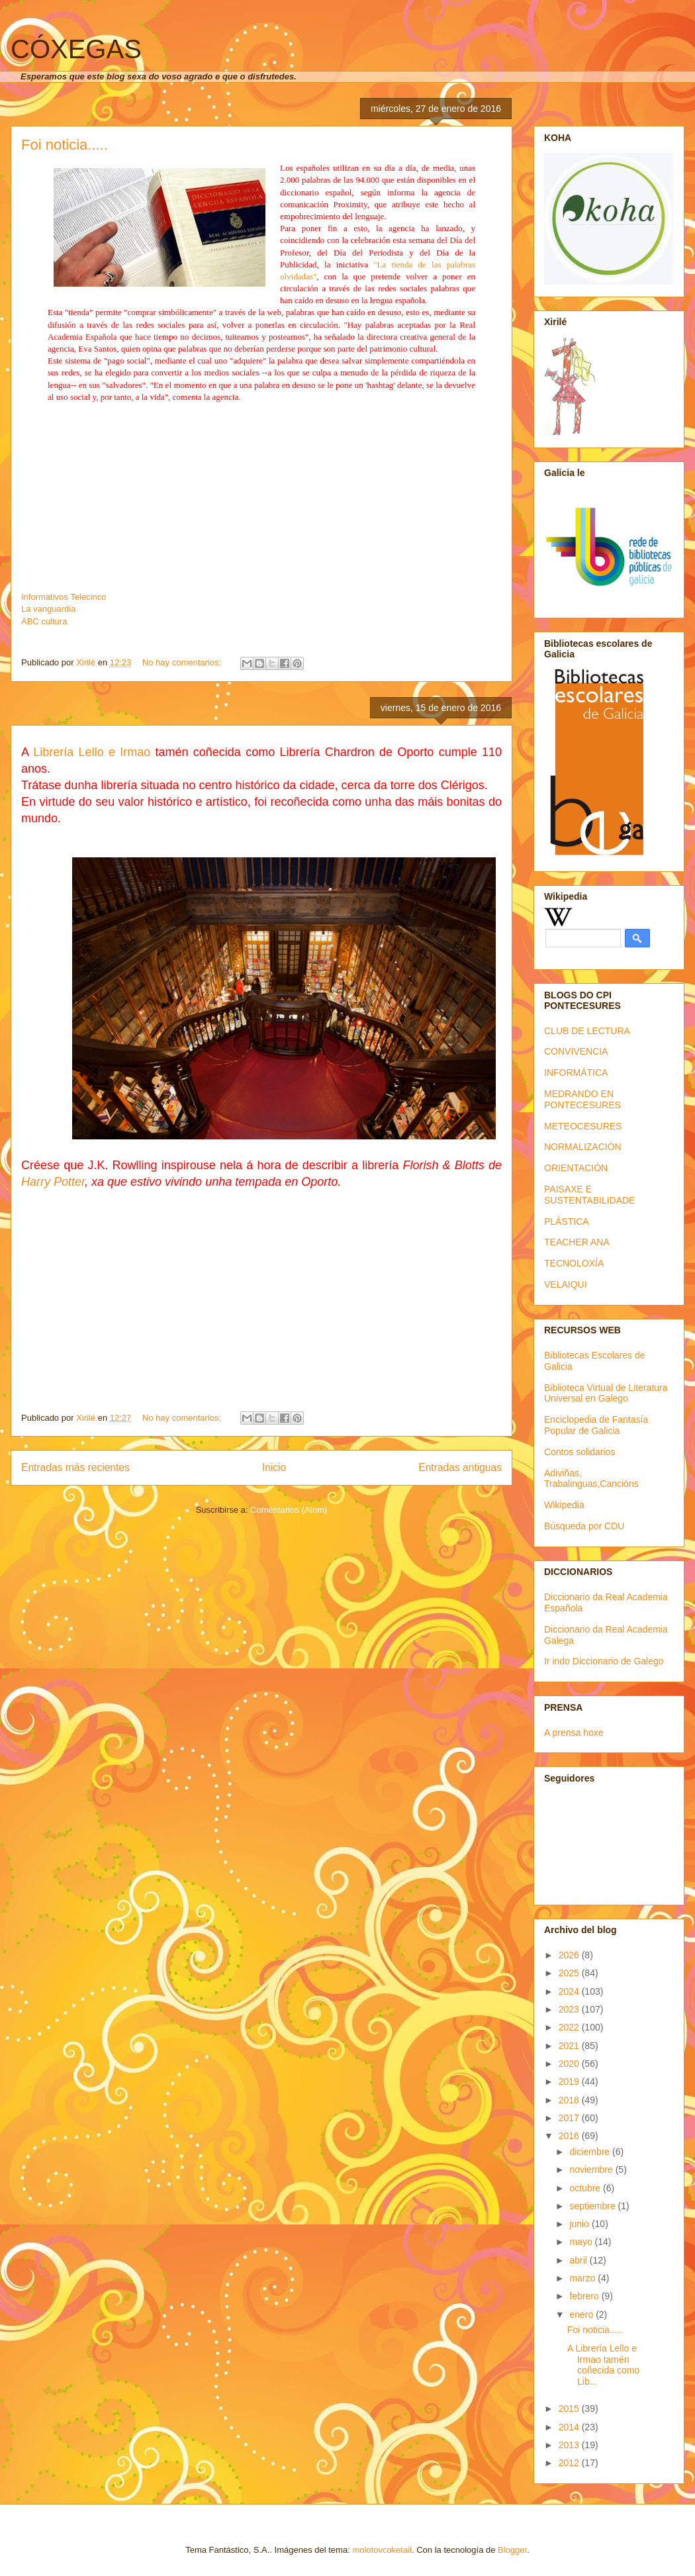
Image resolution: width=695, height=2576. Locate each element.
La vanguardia (48, 609)
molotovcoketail (382, 2550)
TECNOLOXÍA (574, 1263)
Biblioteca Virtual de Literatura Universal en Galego (606, 1393)
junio (580, 2223)
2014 (570, 2427)
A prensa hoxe (574, 1732)
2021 (570, 2045)
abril (579, 2260)
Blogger (512, 2550)
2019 (570, 2081)
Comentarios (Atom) (288, 1510)
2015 (570, 2408)
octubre (586, 2188)
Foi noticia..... (64, 144)
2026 (570, 1955)
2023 (570, 2009)
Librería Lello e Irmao (91, 752)
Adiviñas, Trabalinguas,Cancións (591, 1479)
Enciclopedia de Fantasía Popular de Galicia (596, 1425)
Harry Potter (53, 1181)
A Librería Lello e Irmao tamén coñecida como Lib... (603, 2365)
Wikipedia (564, 1505)
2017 (570, 2118)
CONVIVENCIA (576, 1051)
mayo (581, 2241)
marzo (583, 2278)
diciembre (590, 2151)
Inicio (274, 1467)
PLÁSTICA (566, 1221)
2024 (570, 1991)
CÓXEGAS (76, 49)
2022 (570, 2027)
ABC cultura (44, 621)
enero (582, 2314)
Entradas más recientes (75, 1467)
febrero (585, 2296)
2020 (570, 2063)
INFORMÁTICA (576, 1072)
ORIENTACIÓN (576, 1168)
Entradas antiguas (460, 1467)
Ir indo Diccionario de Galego (604, 1661)
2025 (570, 1973)
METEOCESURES (583, 1126)
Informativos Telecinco (63, 597)
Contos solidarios (579, 1452)
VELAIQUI (565, 1284)
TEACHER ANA (577, 1242)
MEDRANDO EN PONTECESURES (582, 1099)
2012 (570, 2462)
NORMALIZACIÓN (583, 1146)
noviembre (592, 2169)
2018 (570, 2100)
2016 (570, 2135)
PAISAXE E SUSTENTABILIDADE (589, 1195)
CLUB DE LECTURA (587, 1031)
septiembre (593, 2206)
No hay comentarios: (183, 662)
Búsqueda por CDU (584, 1526)
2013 (570, 2445)
